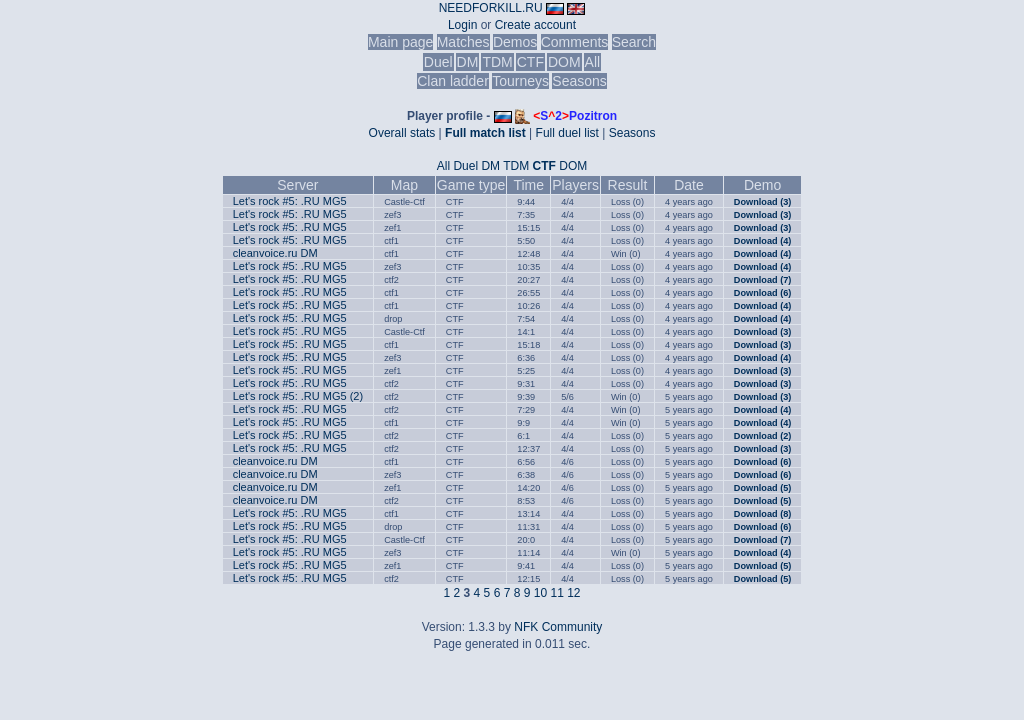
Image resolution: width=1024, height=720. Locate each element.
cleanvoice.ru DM (275, 253)
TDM (497, 62)
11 (556, 593)
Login (462, 25)
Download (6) (762, 293)
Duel (438, 62)
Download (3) (762, 202)
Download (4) (762, 241)
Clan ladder (453, 81)
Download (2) (762, 436)
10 (540, 593)
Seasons (579, 81)
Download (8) (762, 514)
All (593, 62)
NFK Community (558, 627)
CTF (530, 62)
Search (634, 42)
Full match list (485, 133)
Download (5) (762, 488)
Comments (575, 42)
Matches (463, 42)
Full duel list (567, 133)
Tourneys (520, 81)
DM (468, 62)
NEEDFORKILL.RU (491, 8)
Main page (400, 42)
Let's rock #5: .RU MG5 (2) (298, 396)
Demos (515, 42)
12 (573, 593)
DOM (564, 62)
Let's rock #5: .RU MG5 (290, 201)
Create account (535, 25)
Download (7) (762, 280)
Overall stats (402, 133)
